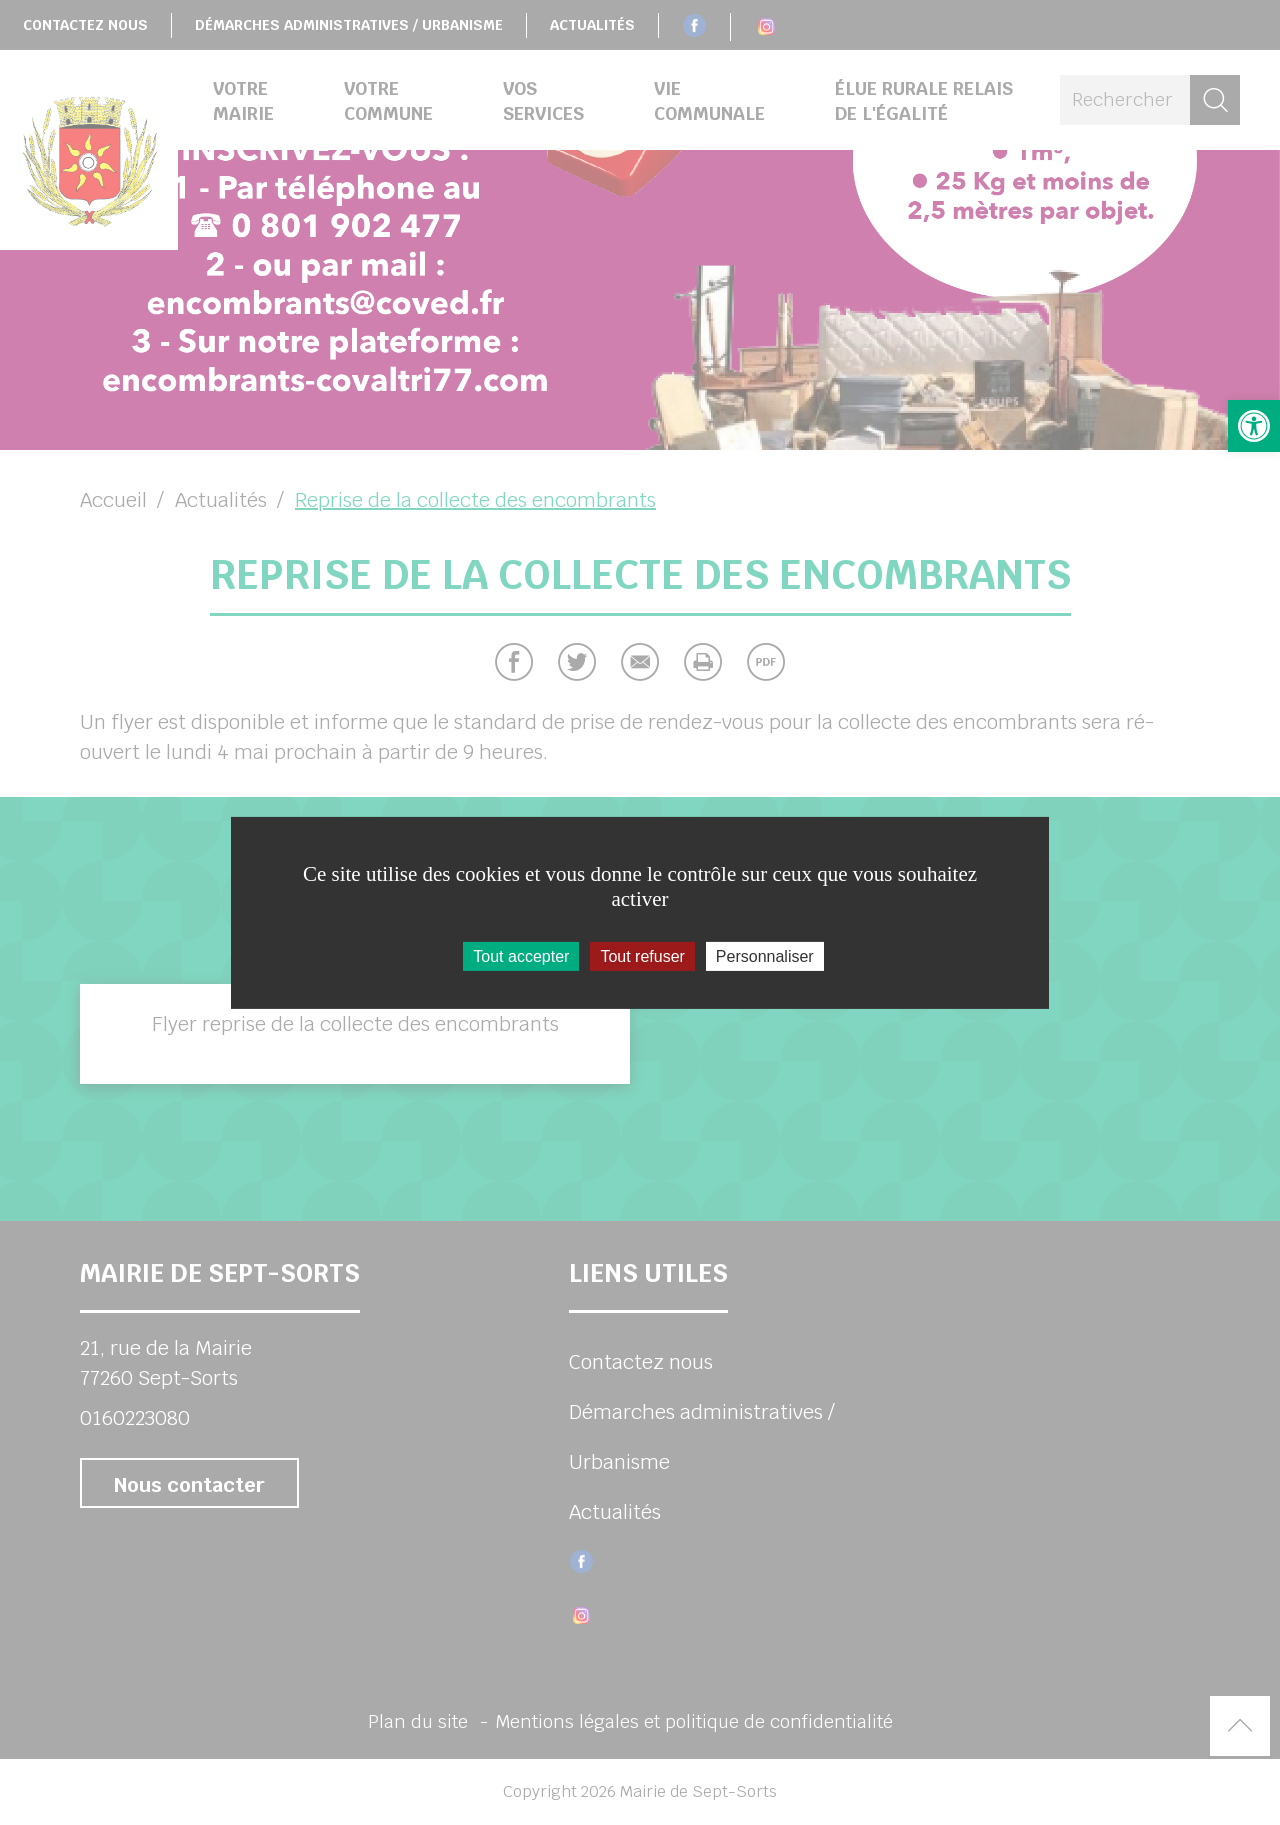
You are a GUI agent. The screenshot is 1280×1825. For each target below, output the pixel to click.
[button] (1254, 426)
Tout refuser (642, 955)
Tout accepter (521, 955)
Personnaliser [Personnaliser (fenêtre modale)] (765, 955)
